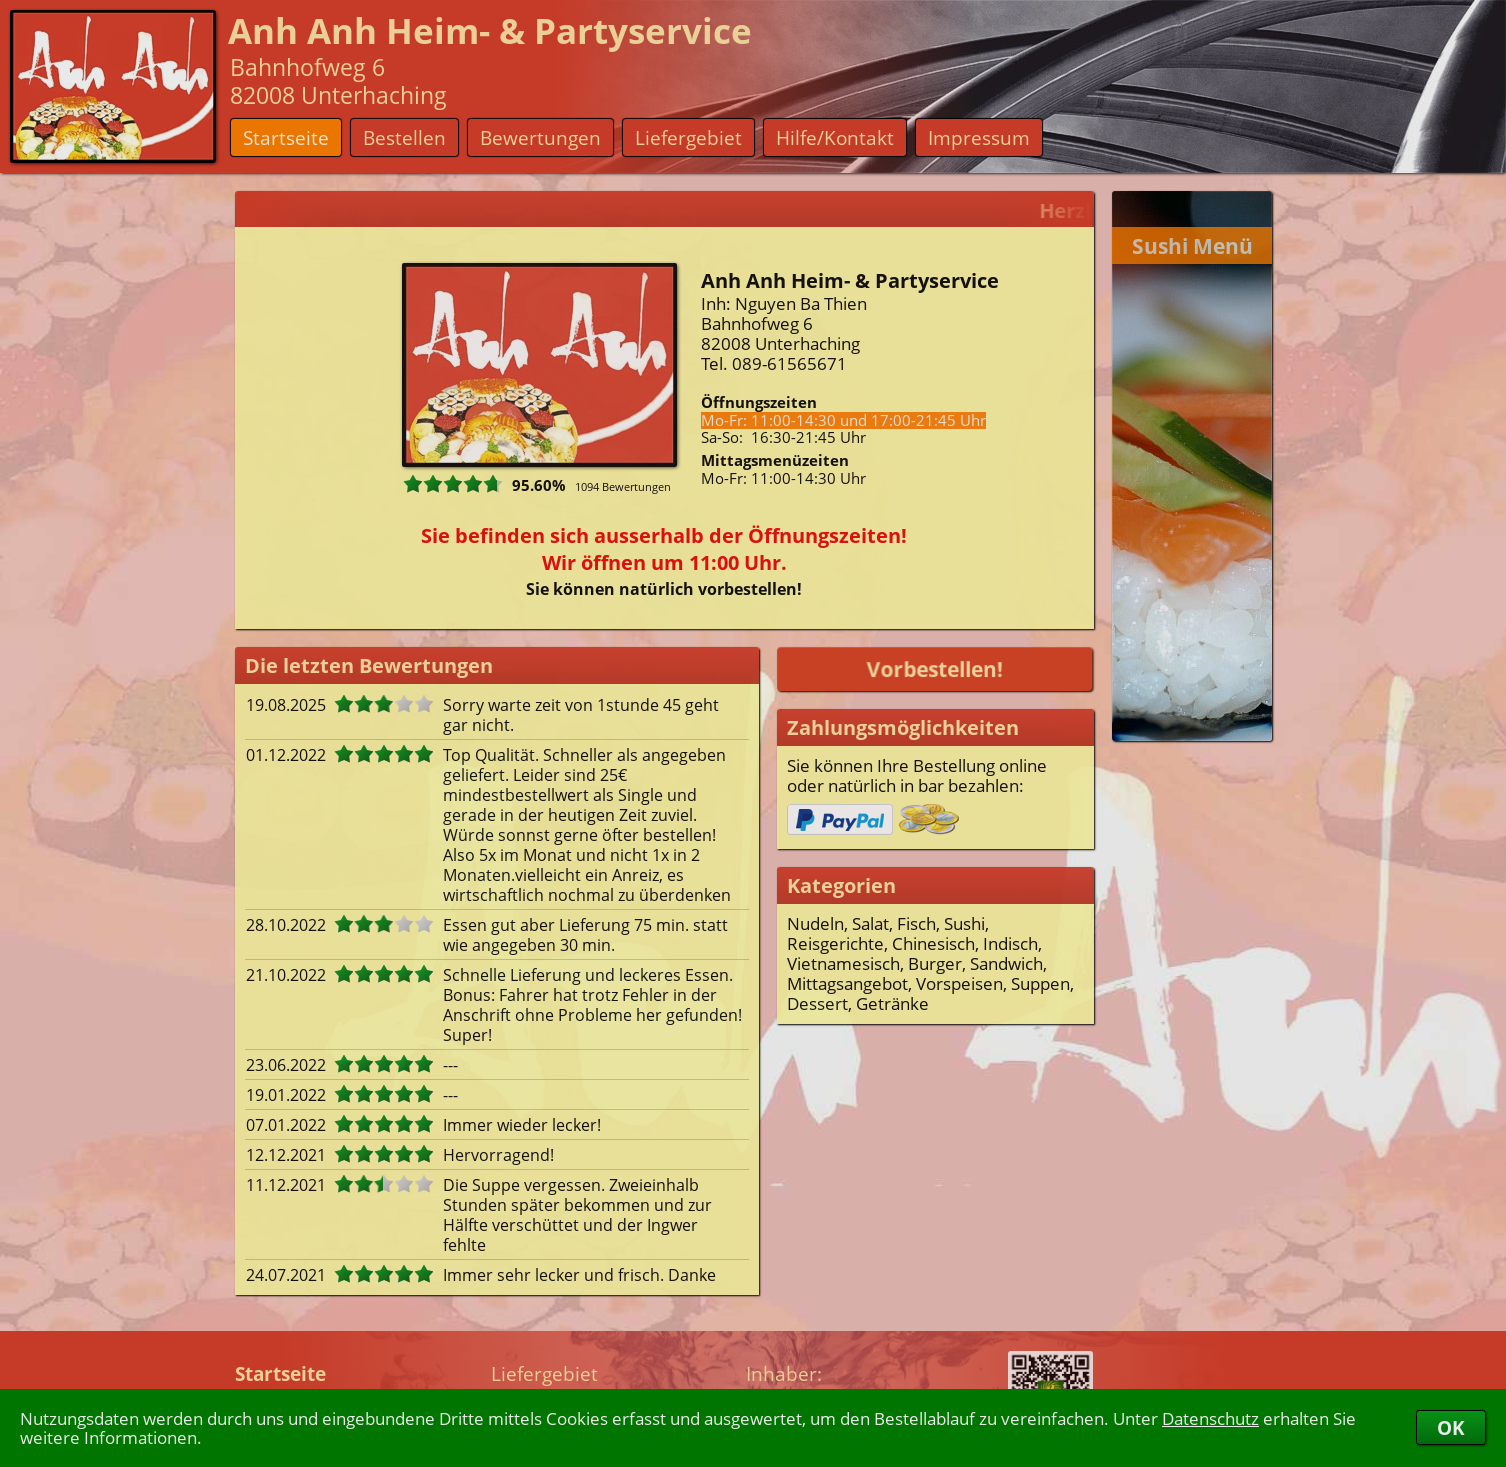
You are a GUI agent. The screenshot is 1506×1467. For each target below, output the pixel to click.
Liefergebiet (688, 137)
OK (1451, 1427)
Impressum (979, 137)
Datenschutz (1210, 1418)
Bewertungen (540, 137)
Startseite (286, 137)
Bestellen (404, 137)
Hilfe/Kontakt (835, 137)
